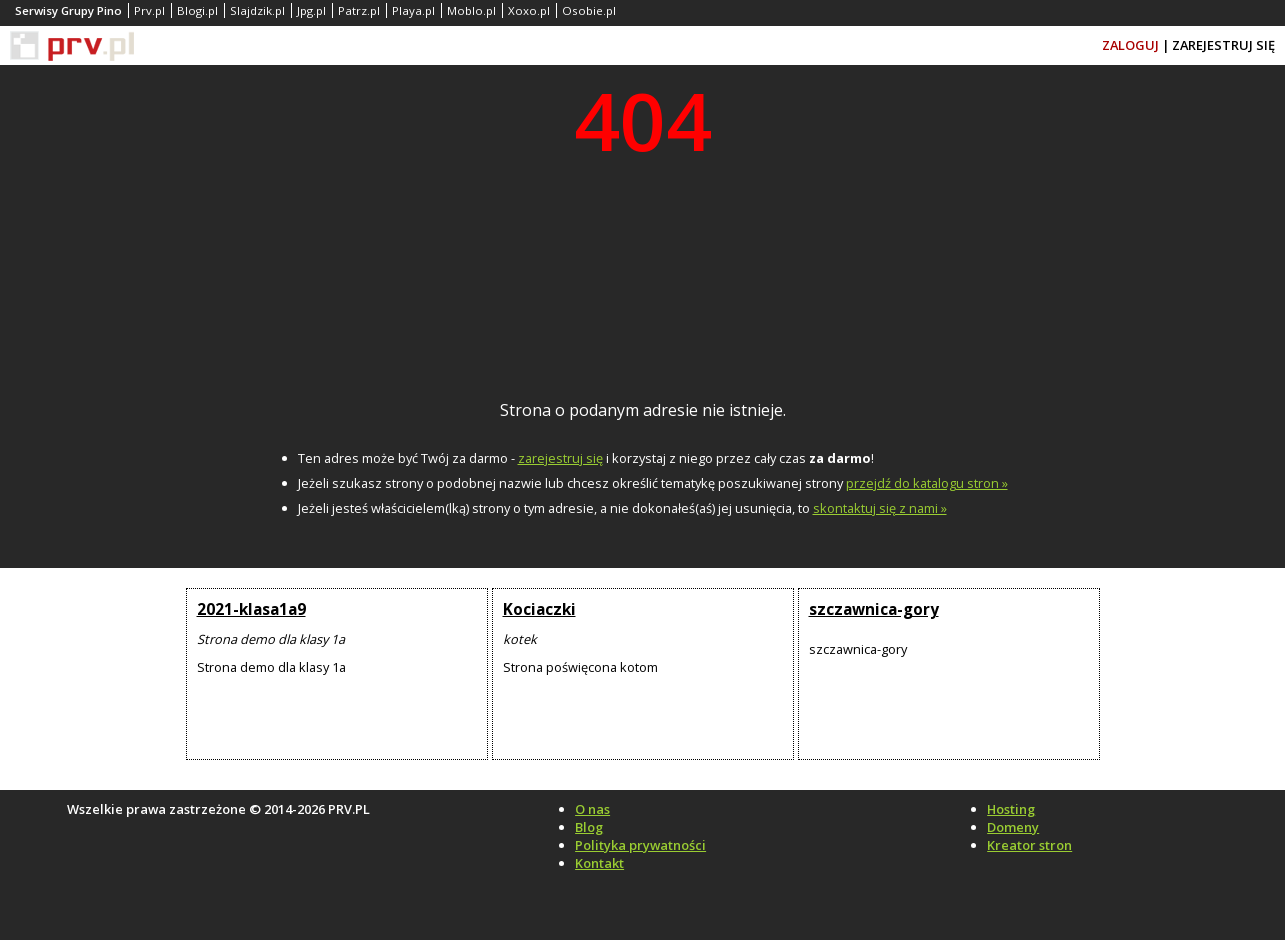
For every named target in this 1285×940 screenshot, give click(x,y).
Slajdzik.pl (257, 10)
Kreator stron (1029, 845)
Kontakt (599, 863)
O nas (592, 809)
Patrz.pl (359, 10)
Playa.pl (413, 10)
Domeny (1013, 827)
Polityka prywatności (640, 845)
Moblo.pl (471, 10)
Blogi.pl (197, 10)
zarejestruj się (560, 458)
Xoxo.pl (529, 10)
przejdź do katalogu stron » (927, 483)
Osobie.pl (589, 10)
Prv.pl (149, 10)
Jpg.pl (311, 10)
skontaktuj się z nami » (880, 508)
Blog (589, 827)
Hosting (1011, 809)
